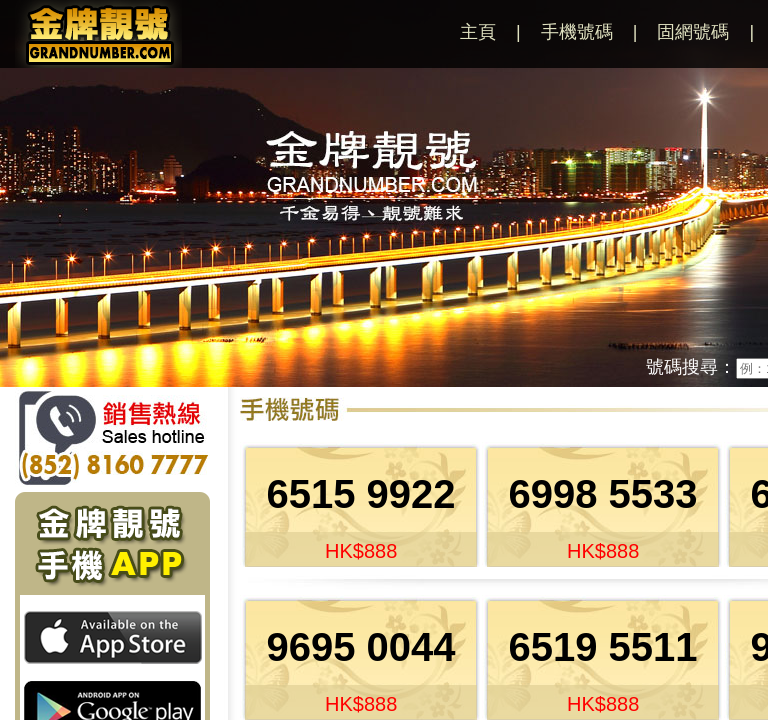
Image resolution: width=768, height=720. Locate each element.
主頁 (478, 32)
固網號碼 (693, 32)
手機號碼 (577, 32)
